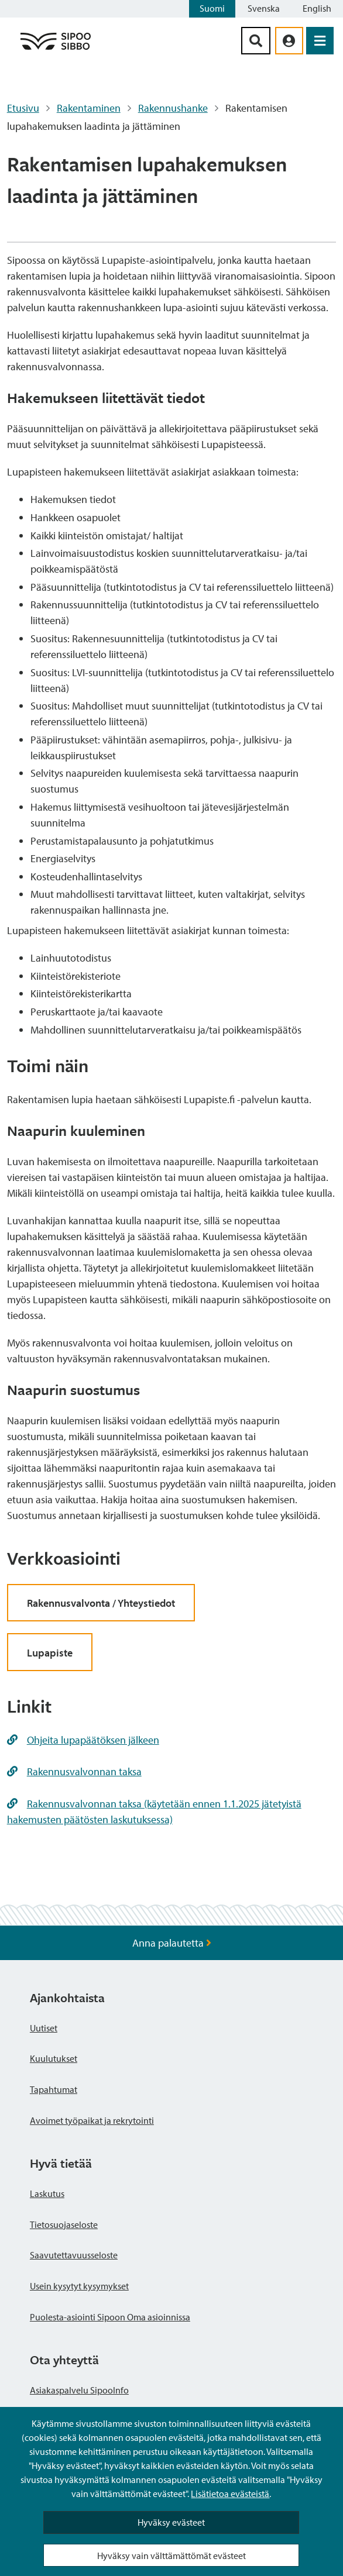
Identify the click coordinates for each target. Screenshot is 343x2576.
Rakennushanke (173, 108)
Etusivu (23, 108)
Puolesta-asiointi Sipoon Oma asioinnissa (110, 2317)
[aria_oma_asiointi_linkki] (289, 40)
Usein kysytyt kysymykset (79, 2286)
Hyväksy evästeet (171, 2522)
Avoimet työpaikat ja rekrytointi (92, 2120)
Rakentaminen (89, 108)
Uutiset (43, 2028)
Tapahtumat (53, 2089)
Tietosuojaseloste (64, 2224)
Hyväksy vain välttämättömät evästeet (171, 2555)
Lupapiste (50, 1652)
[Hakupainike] (255, 40)
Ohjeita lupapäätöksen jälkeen (83, 1740)
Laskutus (47, 2193)
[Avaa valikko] (320, 40)
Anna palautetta (171, 1943)
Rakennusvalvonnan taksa (74, 1771)
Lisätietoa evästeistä (230, 2493)
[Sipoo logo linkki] (55, 49)
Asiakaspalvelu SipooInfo (79, 2390)
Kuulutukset (53, 2058)
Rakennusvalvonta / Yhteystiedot (101, 1603)
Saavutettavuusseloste (74, 2255)
